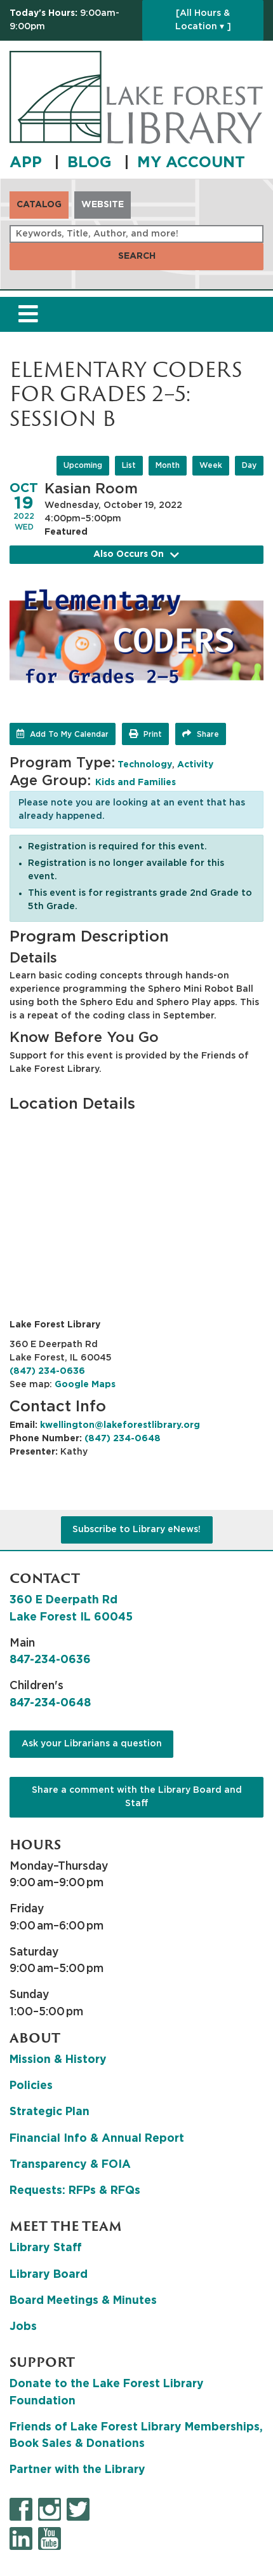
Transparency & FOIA (70, 2164)
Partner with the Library (77, 2470)
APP (28, 162)
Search (137, 256)
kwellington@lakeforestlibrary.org (120, 1425)
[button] (73, 20)
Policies (31, 2086)
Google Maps (85, 1384)
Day (249, 465)
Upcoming (82, 465)
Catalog (39, 204)
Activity (195, 764)
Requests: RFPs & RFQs (75, 2190)
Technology (144, 764)
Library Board (49, 2274)
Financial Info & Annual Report (97, 2138)
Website (102, 204)
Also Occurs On (136, 554)
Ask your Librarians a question (92, 1743)
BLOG (91, 162)
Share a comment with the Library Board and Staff (137, 1797)
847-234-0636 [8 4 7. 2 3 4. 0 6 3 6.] (50, 1660)
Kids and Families (135, 782)
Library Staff (46, 2248)
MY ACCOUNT (191, 162)
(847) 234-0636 (47, 1371)
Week (210, 465)
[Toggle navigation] (28, 314)
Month (168, 465)
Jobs (23, 2327)
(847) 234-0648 (122, 1438)
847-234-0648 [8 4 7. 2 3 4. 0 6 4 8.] (50, 1703)
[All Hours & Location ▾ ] (203, 20)
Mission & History (58, 2060)
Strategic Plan (50, 2112)
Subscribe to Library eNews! (136, 1529)
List (129, 465)
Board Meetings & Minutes (83, 2300)
